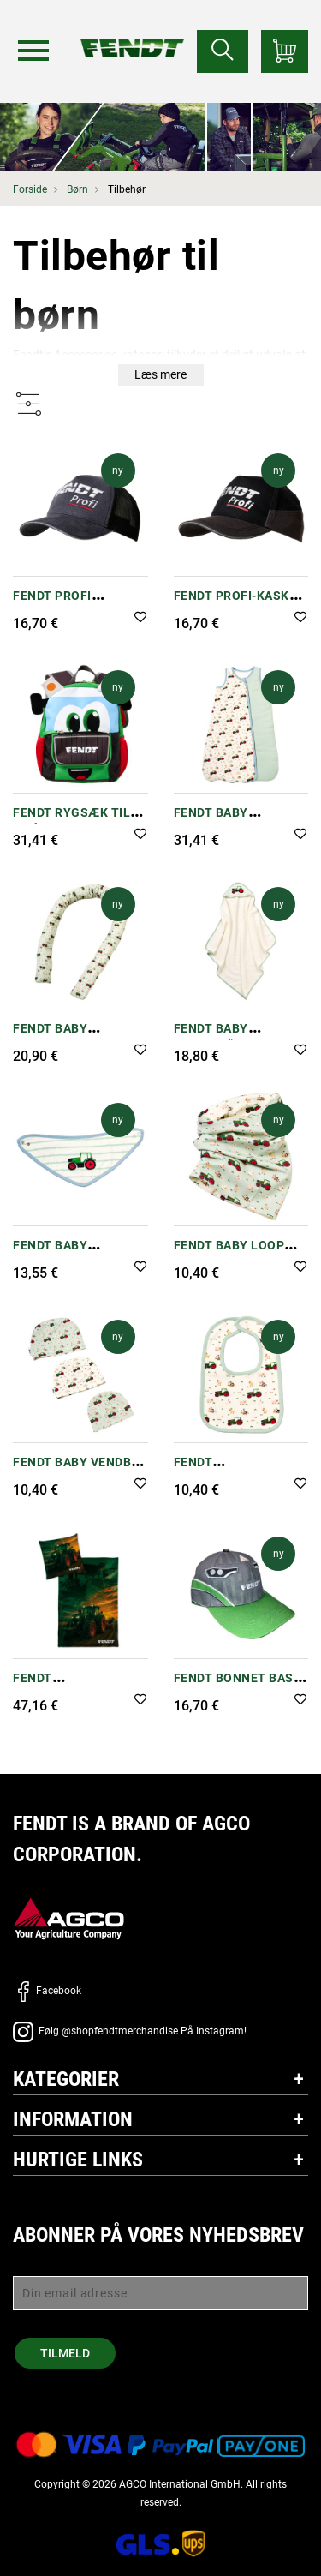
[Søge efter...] (222, 51)
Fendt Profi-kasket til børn (239, 604)
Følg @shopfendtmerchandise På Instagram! (130, 2031)
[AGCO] (68, 1918)
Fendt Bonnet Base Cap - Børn (237, 1687)
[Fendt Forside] (132, 30)
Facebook (47, 1991)
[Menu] (33, 50)
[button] (140, 618)
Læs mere (160, 374)
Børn (77, 189)
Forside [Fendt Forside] (30, 189)
